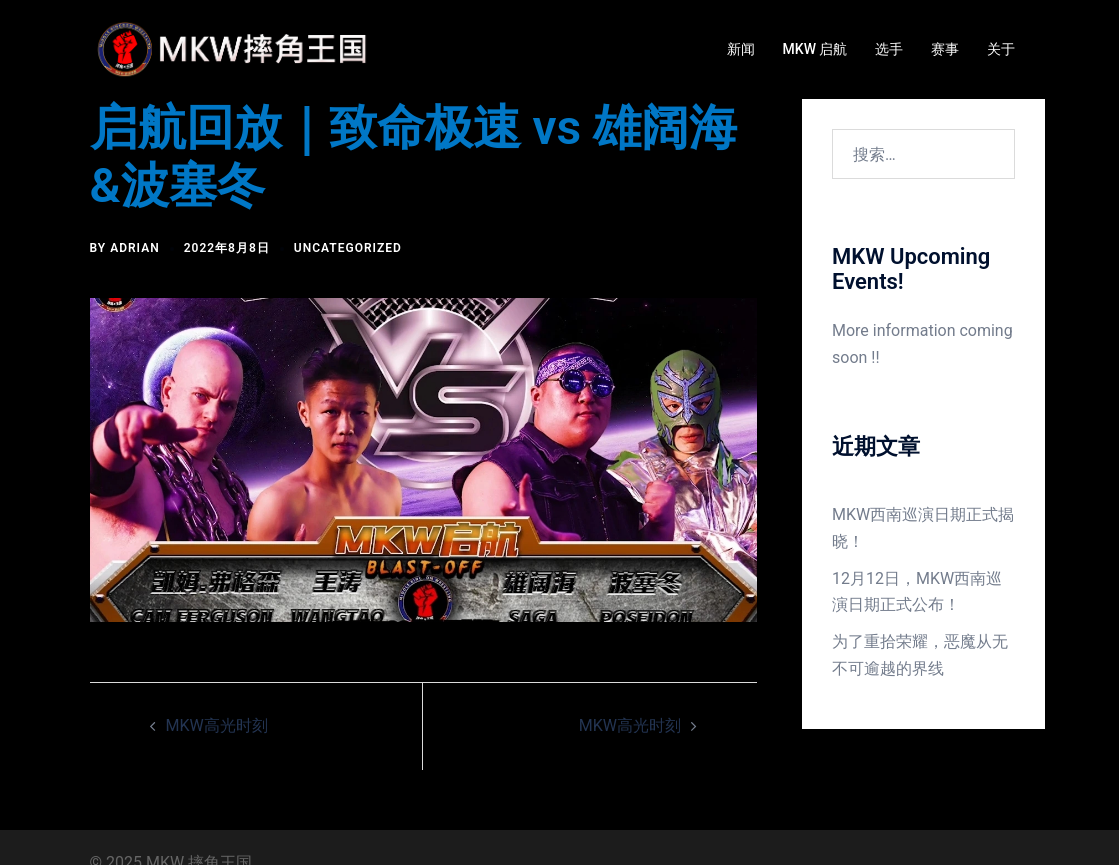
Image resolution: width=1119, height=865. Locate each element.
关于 (1001, 49)
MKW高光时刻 (217, 725)
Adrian (135, 248)
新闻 (741, 49)
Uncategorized (348, 248)
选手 (889, 49)
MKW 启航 (815, 49)
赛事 (945, 49)
